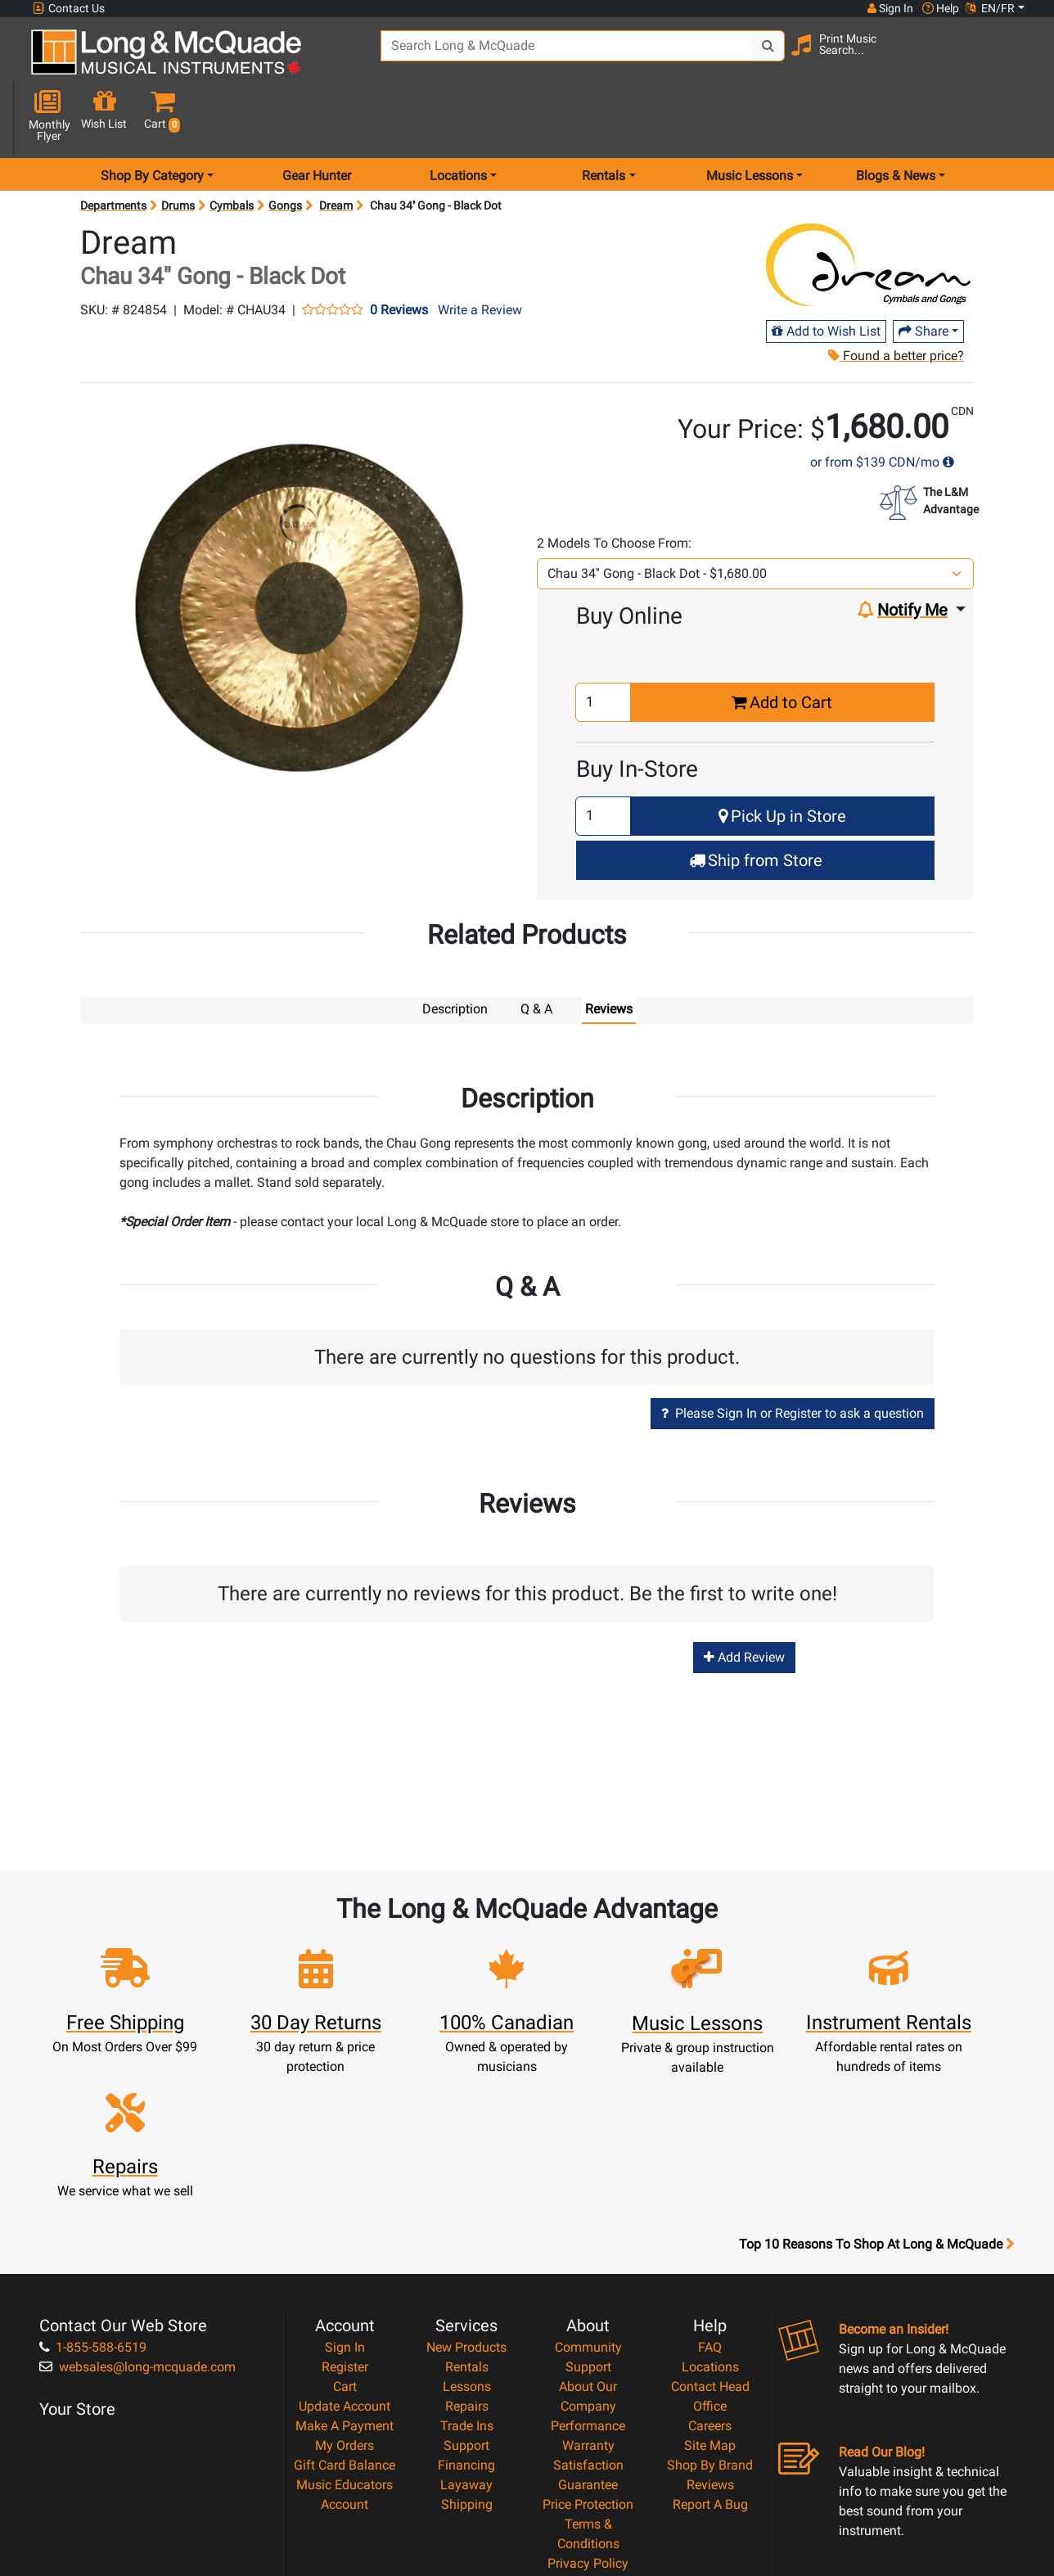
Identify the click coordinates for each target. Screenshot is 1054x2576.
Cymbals (231, 147)
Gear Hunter (316, 117)
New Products (466, 2191)
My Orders (344, 2290)
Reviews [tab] (609, 951)
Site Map (710, 2290)
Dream (336, 147)
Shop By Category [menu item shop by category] (152, 117)
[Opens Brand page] (868, 206)
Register (345, 2211)
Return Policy (588, 2427)
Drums (178, 147)
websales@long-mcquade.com (137, 2211)
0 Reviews (399, 252)
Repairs (467, 2250)
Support (466, 2290)
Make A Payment (344, 2270)
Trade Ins (466, 2270)
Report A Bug (710, 2349)
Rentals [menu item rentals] (603, 117)
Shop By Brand (710, 2309)
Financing (466, 2309)
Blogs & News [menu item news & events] (895, 117)
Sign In (345, 2191)
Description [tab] (455, 951)
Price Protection (588, 2349)
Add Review (744, 1598)
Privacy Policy (587, 2408)
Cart (345, 2231)
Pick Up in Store (782, 758)
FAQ (710, 2191)
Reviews (710, 2329)
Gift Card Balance (344, 2309)
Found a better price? (895, 297)
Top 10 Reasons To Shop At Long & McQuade (876, 2089)
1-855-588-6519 (92, 2191)
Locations (710, 2211)
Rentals (467, 2211)
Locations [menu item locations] (458, 117)
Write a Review (480, 251)
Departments (113, 147)
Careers (710, 2270)
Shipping (467, 2349)
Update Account (344, 2250)
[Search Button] (743, 57)
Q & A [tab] (536, 951)
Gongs (285, 147)
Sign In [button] (889, 8)
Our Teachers (588, 2447)
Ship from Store (755, 802)
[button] (1015, 59)
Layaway (466, 2329)
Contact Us (69, 9)
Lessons (467, 2231)
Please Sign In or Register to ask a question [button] (792, 1354)
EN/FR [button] (990, 8)
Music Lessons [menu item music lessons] (749, 117)
